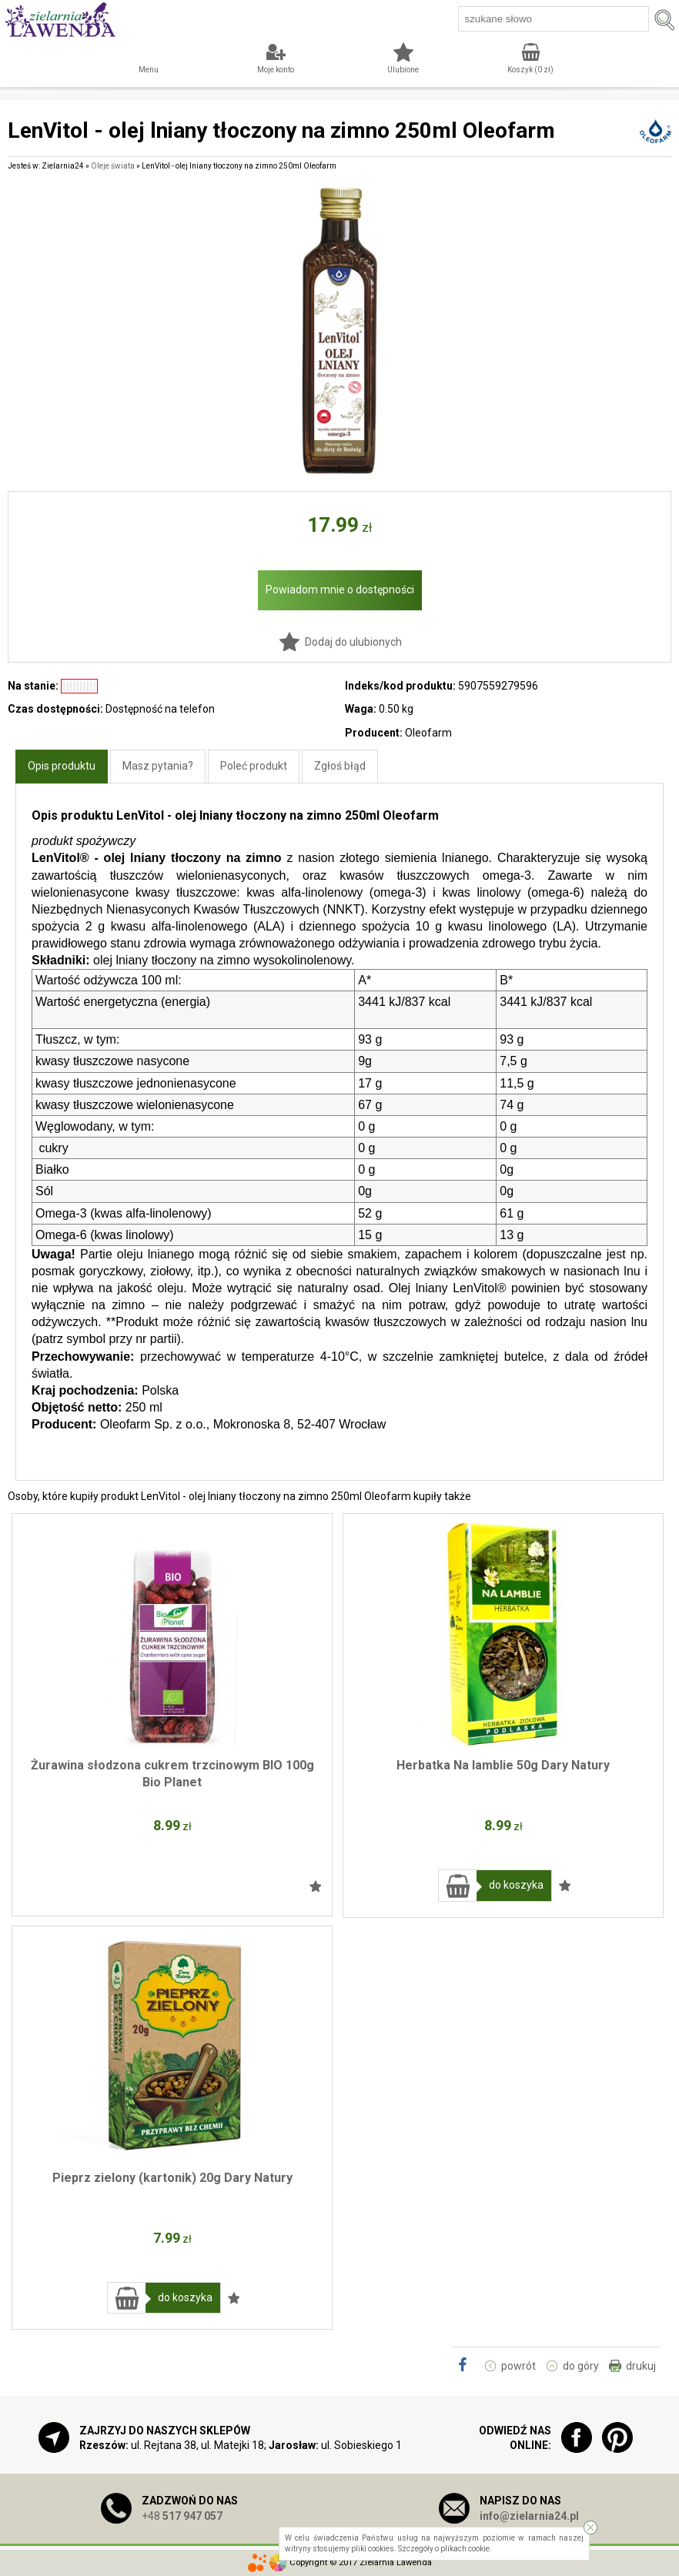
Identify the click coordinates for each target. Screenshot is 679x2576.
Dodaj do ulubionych (353, 642)
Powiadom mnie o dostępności (340, 589)
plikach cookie (465, 2548)
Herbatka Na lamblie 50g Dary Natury (503, 1765)
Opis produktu (61, 766)
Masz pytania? (157, 766)
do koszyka (516, 1885)
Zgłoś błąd (340, 766)
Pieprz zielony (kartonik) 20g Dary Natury (172, 2177)
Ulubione (403, 69)
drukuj (641, 2366)
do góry (581, 2366)
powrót (518, 2366)
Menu (149, 69)
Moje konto (275, 69)
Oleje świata (113, 166)
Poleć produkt (253, 766)
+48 (182, 2516)
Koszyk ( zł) (530, 69)
